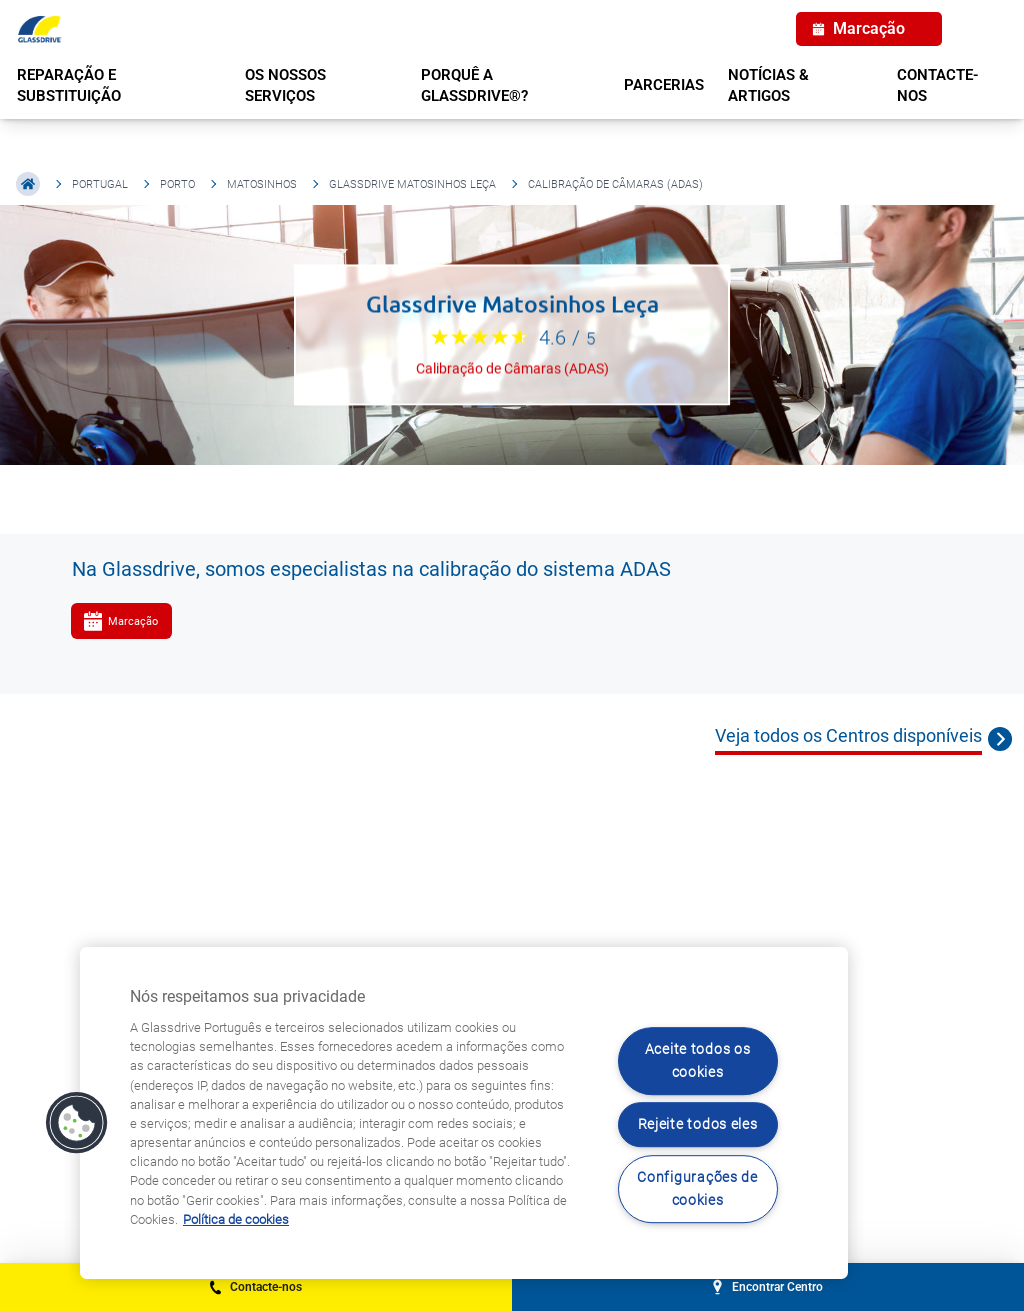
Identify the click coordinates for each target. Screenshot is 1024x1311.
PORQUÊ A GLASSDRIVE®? (474, 85)
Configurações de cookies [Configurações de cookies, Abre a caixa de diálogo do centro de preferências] (697, 1189)
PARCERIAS (664, 85)
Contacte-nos (938, 85)
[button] (77, 1123)
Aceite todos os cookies (698, 1061)
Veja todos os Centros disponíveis (848, 735)
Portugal (100, 184)
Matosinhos (262, 184)
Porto (177, 184)
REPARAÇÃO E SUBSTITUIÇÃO (69, 85)
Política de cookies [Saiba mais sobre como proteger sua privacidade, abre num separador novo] (236, 1219)
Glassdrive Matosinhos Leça (412, 184)
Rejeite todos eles (698, 1125)
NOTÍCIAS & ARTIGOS (768, 85)
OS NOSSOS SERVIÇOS (285, 85)
